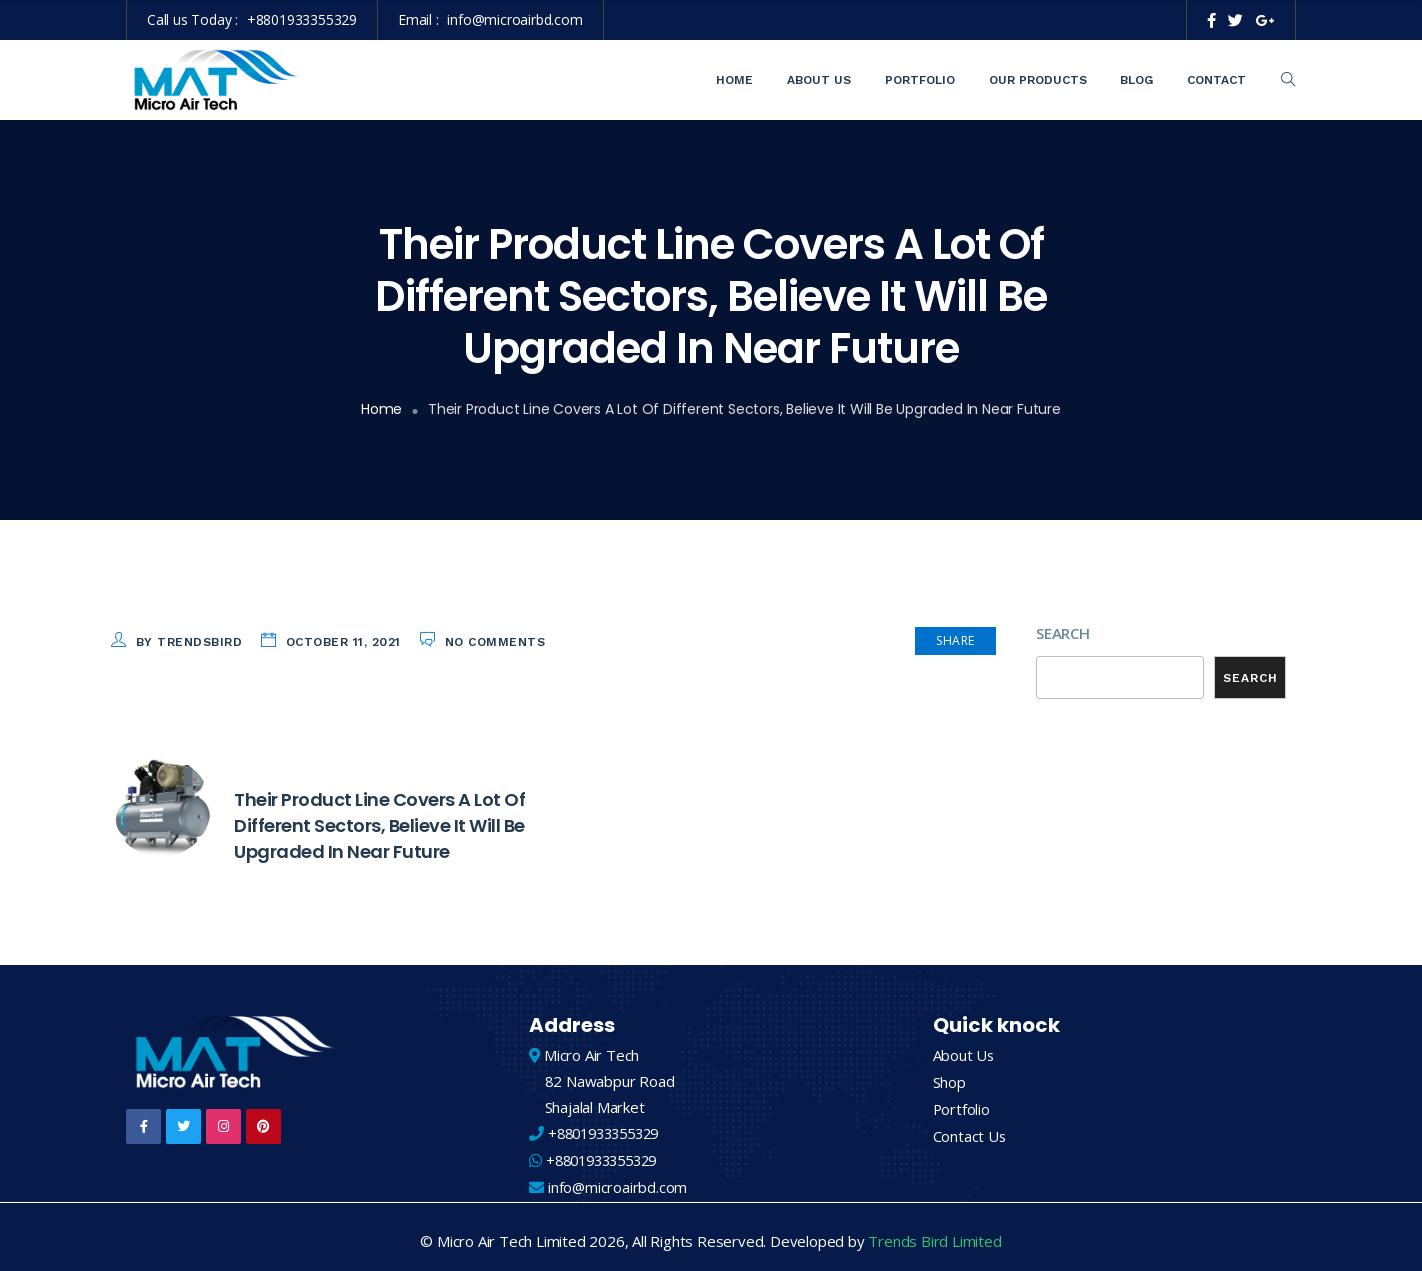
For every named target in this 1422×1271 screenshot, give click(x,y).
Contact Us (970, 1128)
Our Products (1038, 80)
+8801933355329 (302, 19)
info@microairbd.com (514, 19)
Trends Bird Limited (934, 1233)
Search (1063, 633)
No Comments (495, 642)
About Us (819, 80)
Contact (1216, 80)
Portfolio (920, 80)
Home (734, 80)
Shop (949, 1076)
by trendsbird (189, 642)
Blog (1136, 80)
